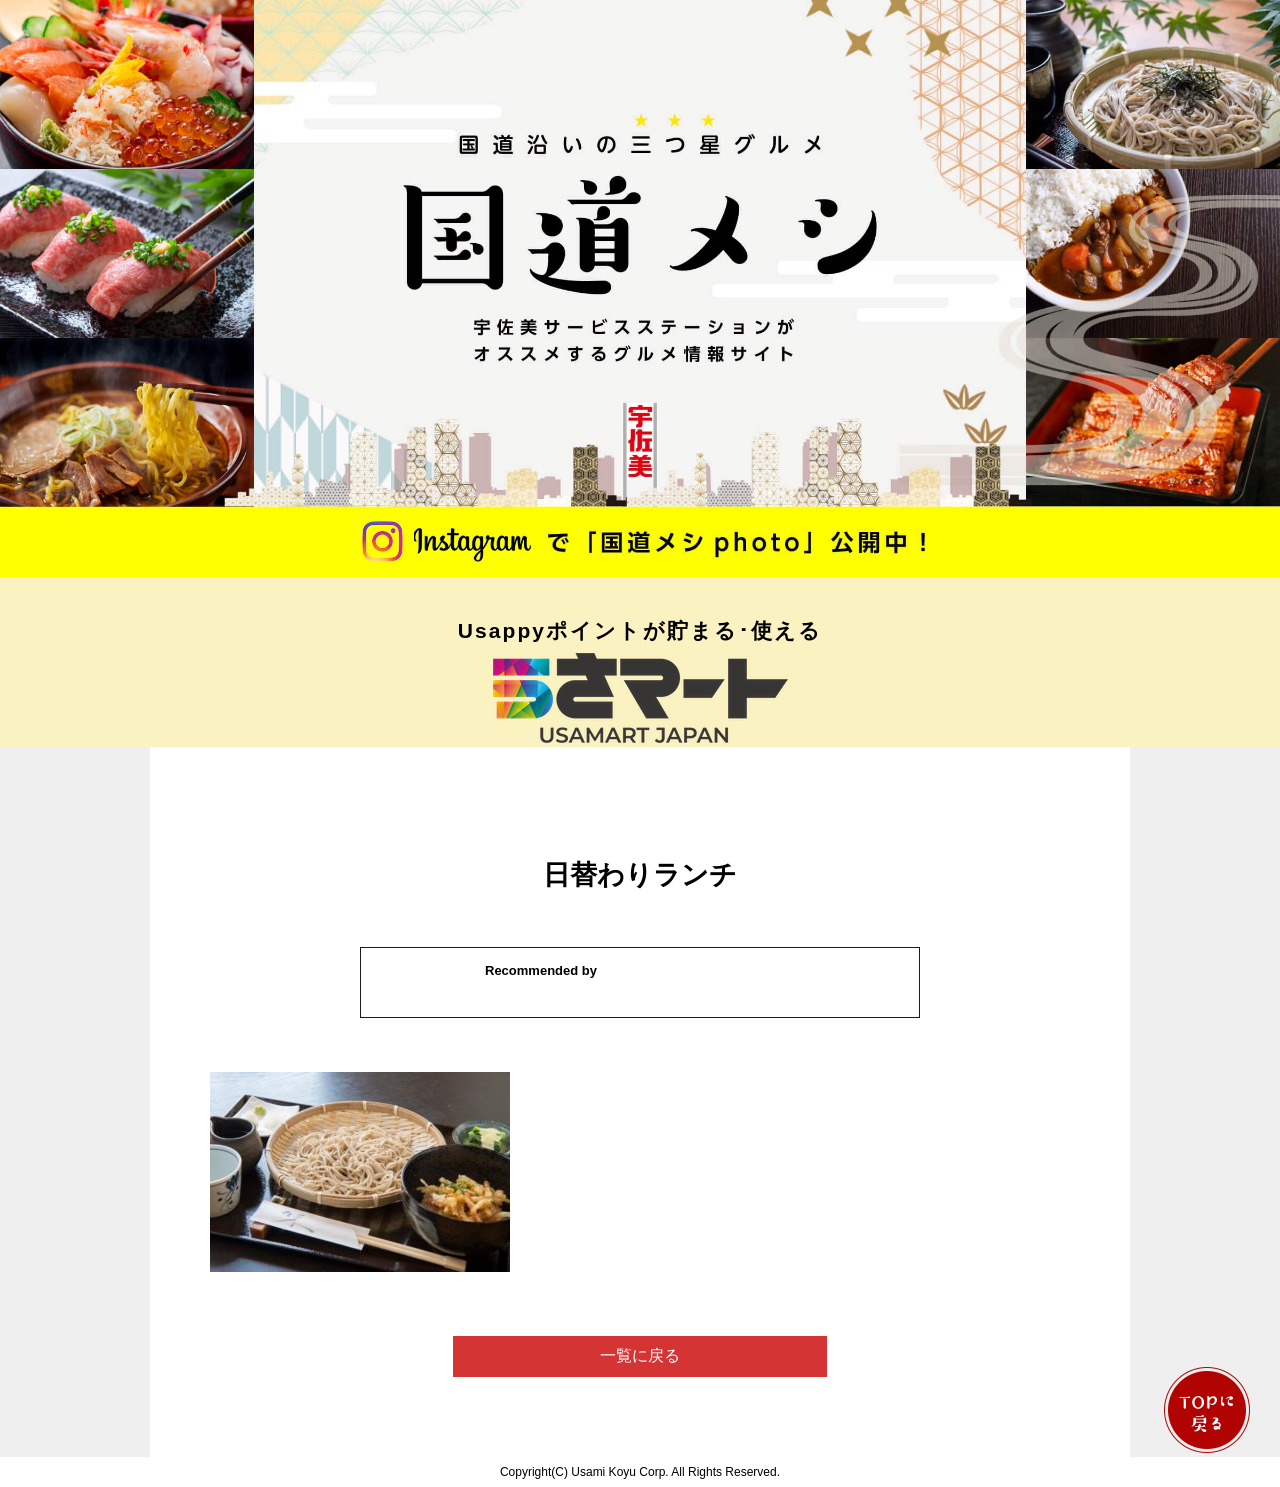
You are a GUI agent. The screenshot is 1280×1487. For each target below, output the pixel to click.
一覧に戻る (640, 1355)
